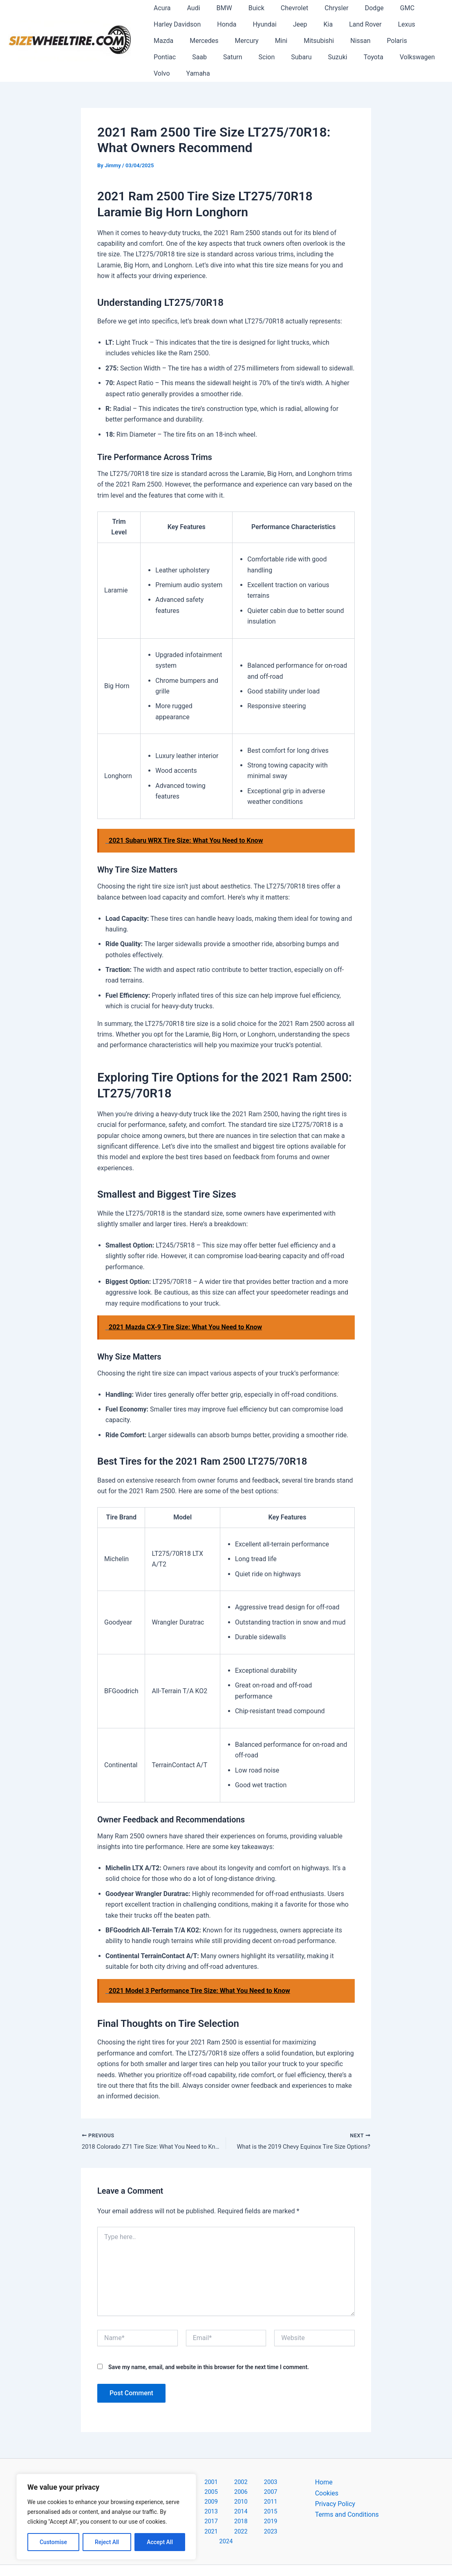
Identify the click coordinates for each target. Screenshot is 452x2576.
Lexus (385, 24)
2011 (279, 2478)
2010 (258, 2478)
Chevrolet (279, 8)
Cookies (326, 2478)
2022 (258, 2500)
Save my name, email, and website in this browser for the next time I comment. (208, 2352)
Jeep (289, 24)
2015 (236, 2489)
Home (324, 2467)
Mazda (417, 24)
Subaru (223, 57)
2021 (236, 2500)
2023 (279, 2500)
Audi (188, 8)
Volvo (368, 57)
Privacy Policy (335, 2489)
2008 (215, 2478)
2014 (215, 2489)
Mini (236, 41)
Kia (313, 24)
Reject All (107, 2542)
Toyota (289, 57)
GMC (383, 8)
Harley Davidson (175, 24)
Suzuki (256, 57)
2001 (192, 2467)
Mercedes (166, 41)
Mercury (205, 41)
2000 (171, 2467)
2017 (279, 2489)
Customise (53, 2542)
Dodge (353, 8)
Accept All (160, 2542)
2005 (277, 2467)
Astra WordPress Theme (300, 2555)
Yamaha (402, 57)
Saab (408, 41)
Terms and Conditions (347, 2500)
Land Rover (347, 24)
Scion (192, 57)
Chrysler (318, 8)
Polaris (343, 41)
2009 (236, 2478)
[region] (106, 2517)
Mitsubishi (271, 41)
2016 (258, 2489)
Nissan (310, 41)
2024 (227, 2511)
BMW (216, 8)
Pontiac (377, 41)
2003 (235, 2467)
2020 (215, 2500)
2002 (213, 2467)
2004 (256, 2467)
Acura (160, 8)
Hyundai (256, 24)
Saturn (161, 57)
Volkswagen (329, 57)
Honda (221, 24)
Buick (245, 8)
